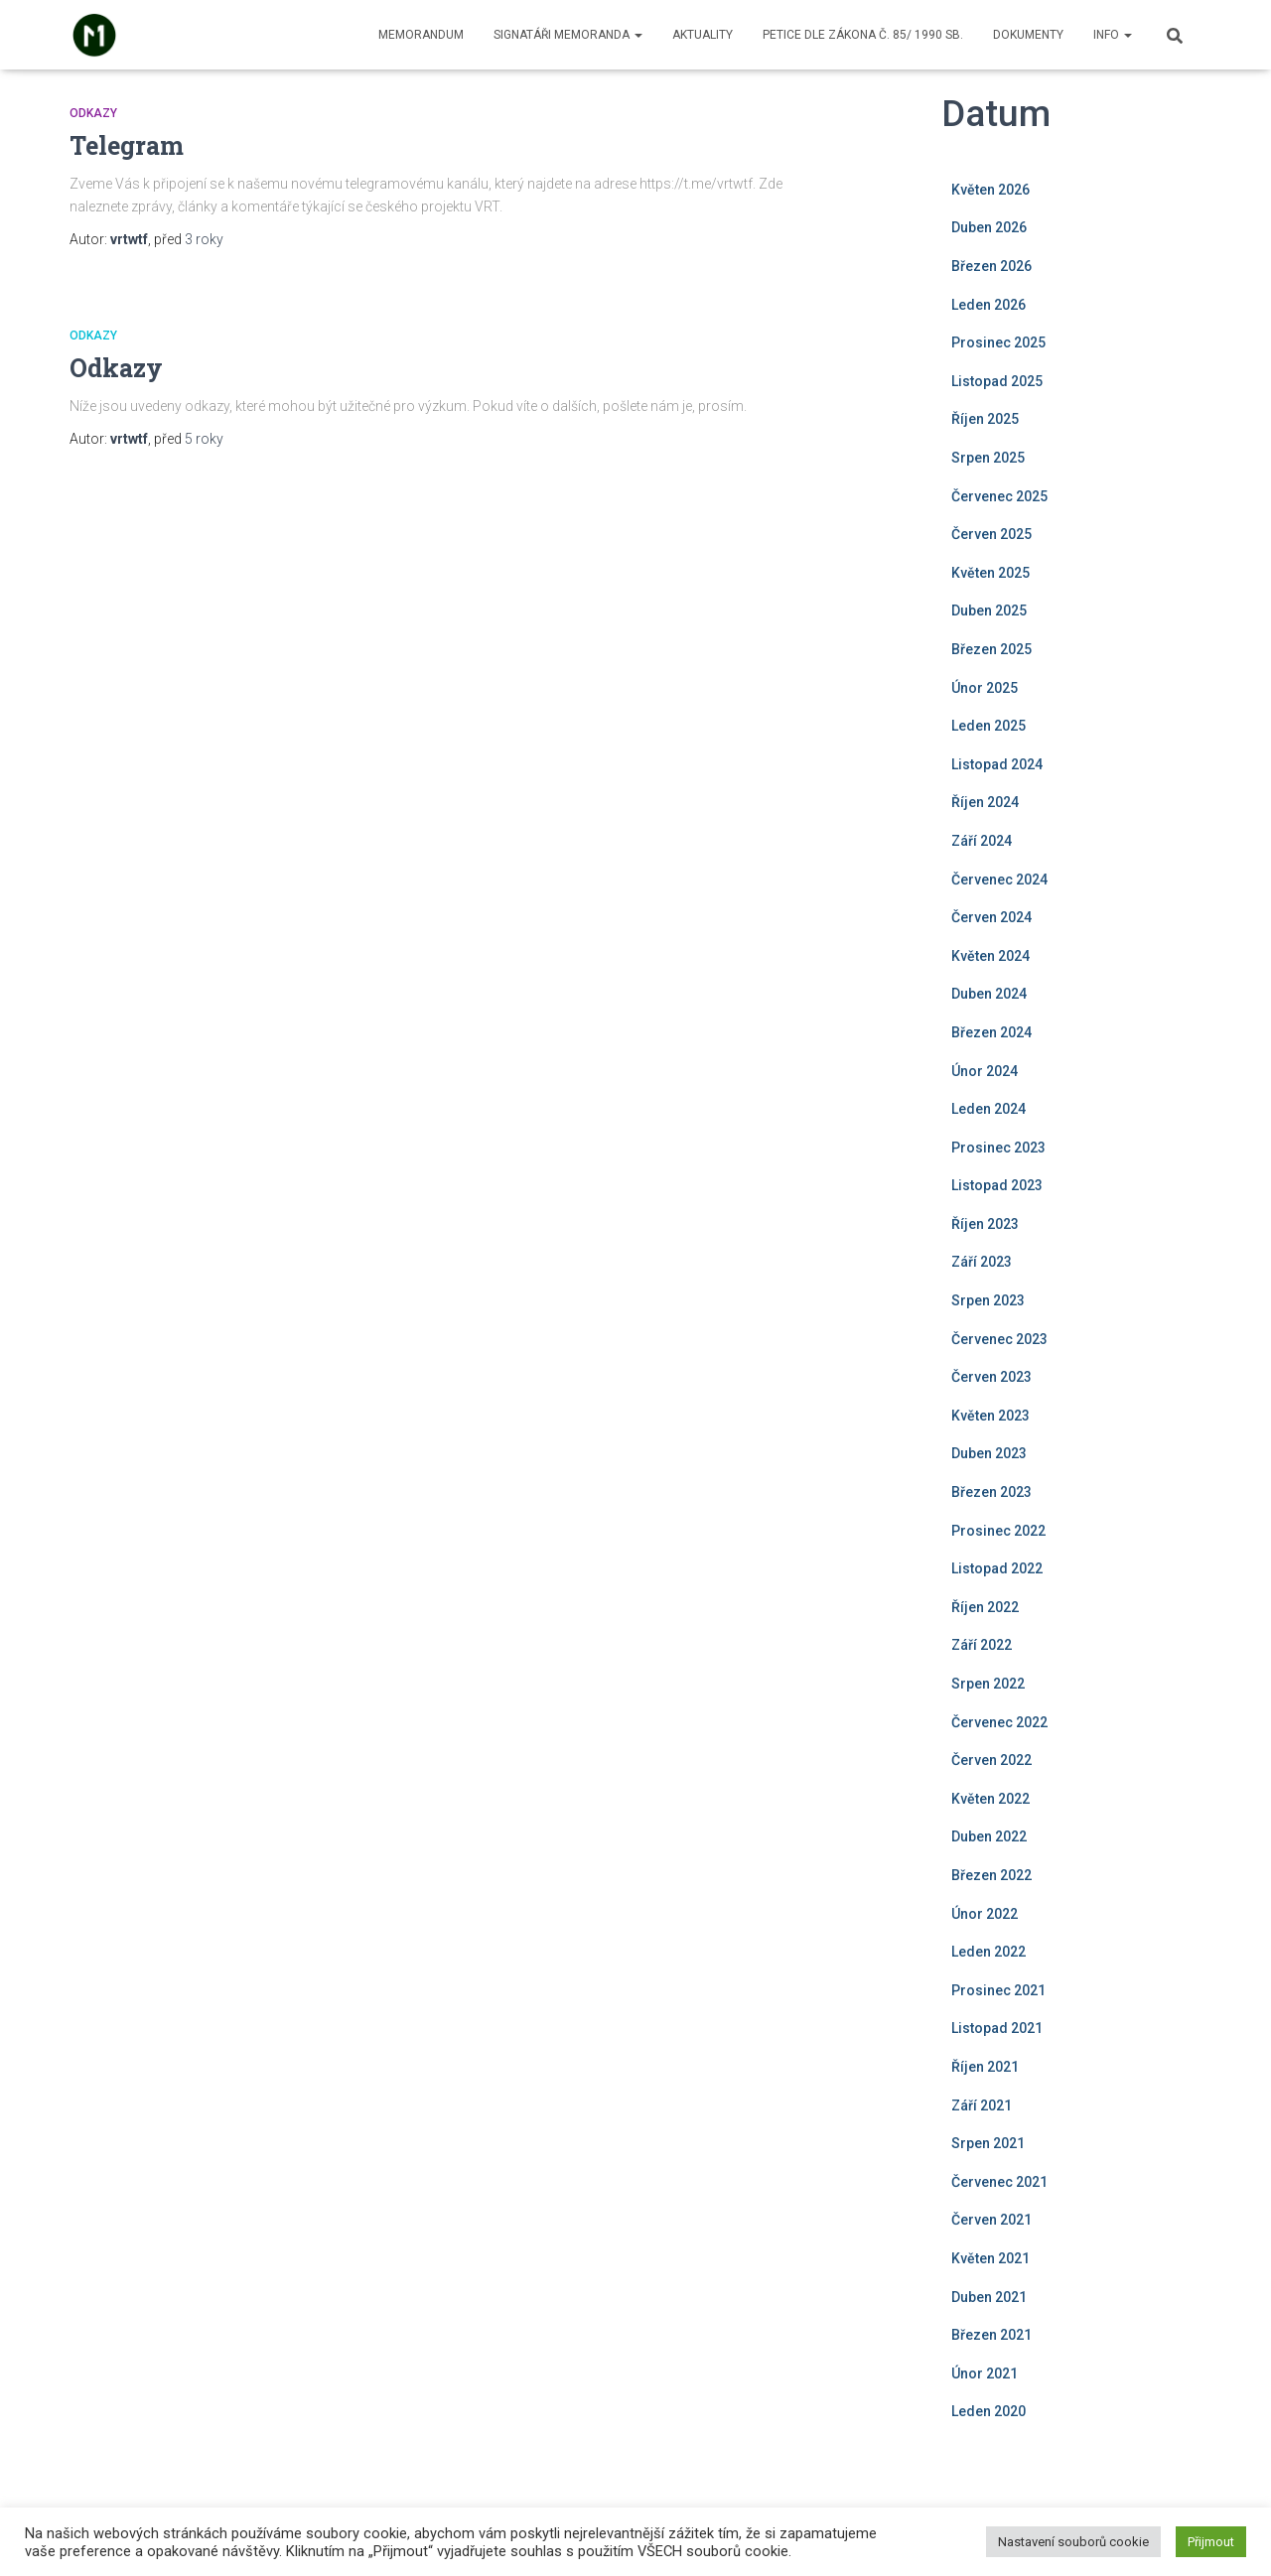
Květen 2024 (990, 956)
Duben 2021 (989, 2297)
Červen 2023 (991, 1377)
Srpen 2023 (988, 1300)
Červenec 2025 (999, 496)
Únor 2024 (984, 1071)
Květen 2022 (990, 1799)
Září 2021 (981, 2105)
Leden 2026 (988, 305)
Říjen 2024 (985, 802)
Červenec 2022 (999, 1722)
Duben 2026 (989, 227)
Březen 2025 (991, 649)
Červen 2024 (991, 917)
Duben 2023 (989, 1453)
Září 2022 (981, 1645)
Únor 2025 (984, 688)
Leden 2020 (988, 2411)
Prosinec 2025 (998, 342)
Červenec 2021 (999, 2182)
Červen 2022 (991, 1760)
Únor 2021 (984, 2373)
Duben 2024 (989, 994)
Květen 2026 (990, 190)
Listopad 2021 (997, 2028)
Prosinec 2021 (998, 1990)
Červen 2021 (991, 2220)
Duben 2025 (989, 610)
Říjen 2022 (985, 1607)
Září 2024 (981, 841)
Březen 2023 (991, 1492)
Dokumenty (1028, 35)
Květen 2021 (990, 2258)
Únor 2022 (984, 1914)
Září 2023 (981, 1262)
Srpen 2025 (988, 458)
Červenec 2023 (999, 1339)
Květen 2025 (990, 573)
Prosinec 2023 (998, 1147)
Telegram (127, 145)
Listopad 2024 (997, 764)
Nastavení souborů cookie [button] (1073, 2541)
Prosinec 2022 (998, 1531)
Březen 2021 (991, 2335)
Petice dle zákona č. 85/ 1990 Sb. (863, 35)
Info (1112, 35)
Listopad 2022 (997, 1568)
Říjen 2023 (985, 1224)
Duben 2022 (989, 1836)
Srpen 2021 (988, 2143)
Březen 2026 (991, 266)
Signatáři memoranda (568, 35)
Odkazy (93, 113)
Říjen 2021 (985, 2067)
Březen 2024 (991, 1032)
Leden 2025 (988, 726)
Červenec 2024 (999, 879)
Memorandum (421, 35)
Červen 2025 (991, 534)
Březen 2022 (991, 1875)
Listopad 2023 (997, 1185)
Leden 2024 (988, 1109)
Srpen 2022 (988, 1684)
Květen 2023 (990, 1416)
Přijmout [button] (1211, 2541)
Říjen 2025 (985, 419)
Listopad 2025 (997, 381)
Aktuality (702, 35)
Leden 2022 (988, 1952)
